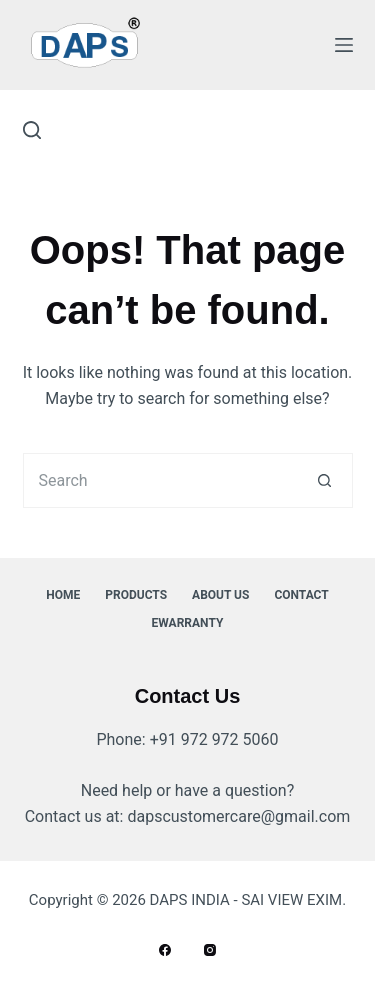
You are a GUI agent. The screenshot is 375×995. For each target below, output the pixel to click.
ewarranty (188, 623)
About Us (220, 595)
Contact (301, 595)
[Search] (32, 130)
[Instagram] (210, 950)
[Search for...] (160, 480)
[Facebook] (165, 950)
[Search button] (325, 480)
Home (63, 595)
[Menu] (344, 45)
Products (136, 595)
